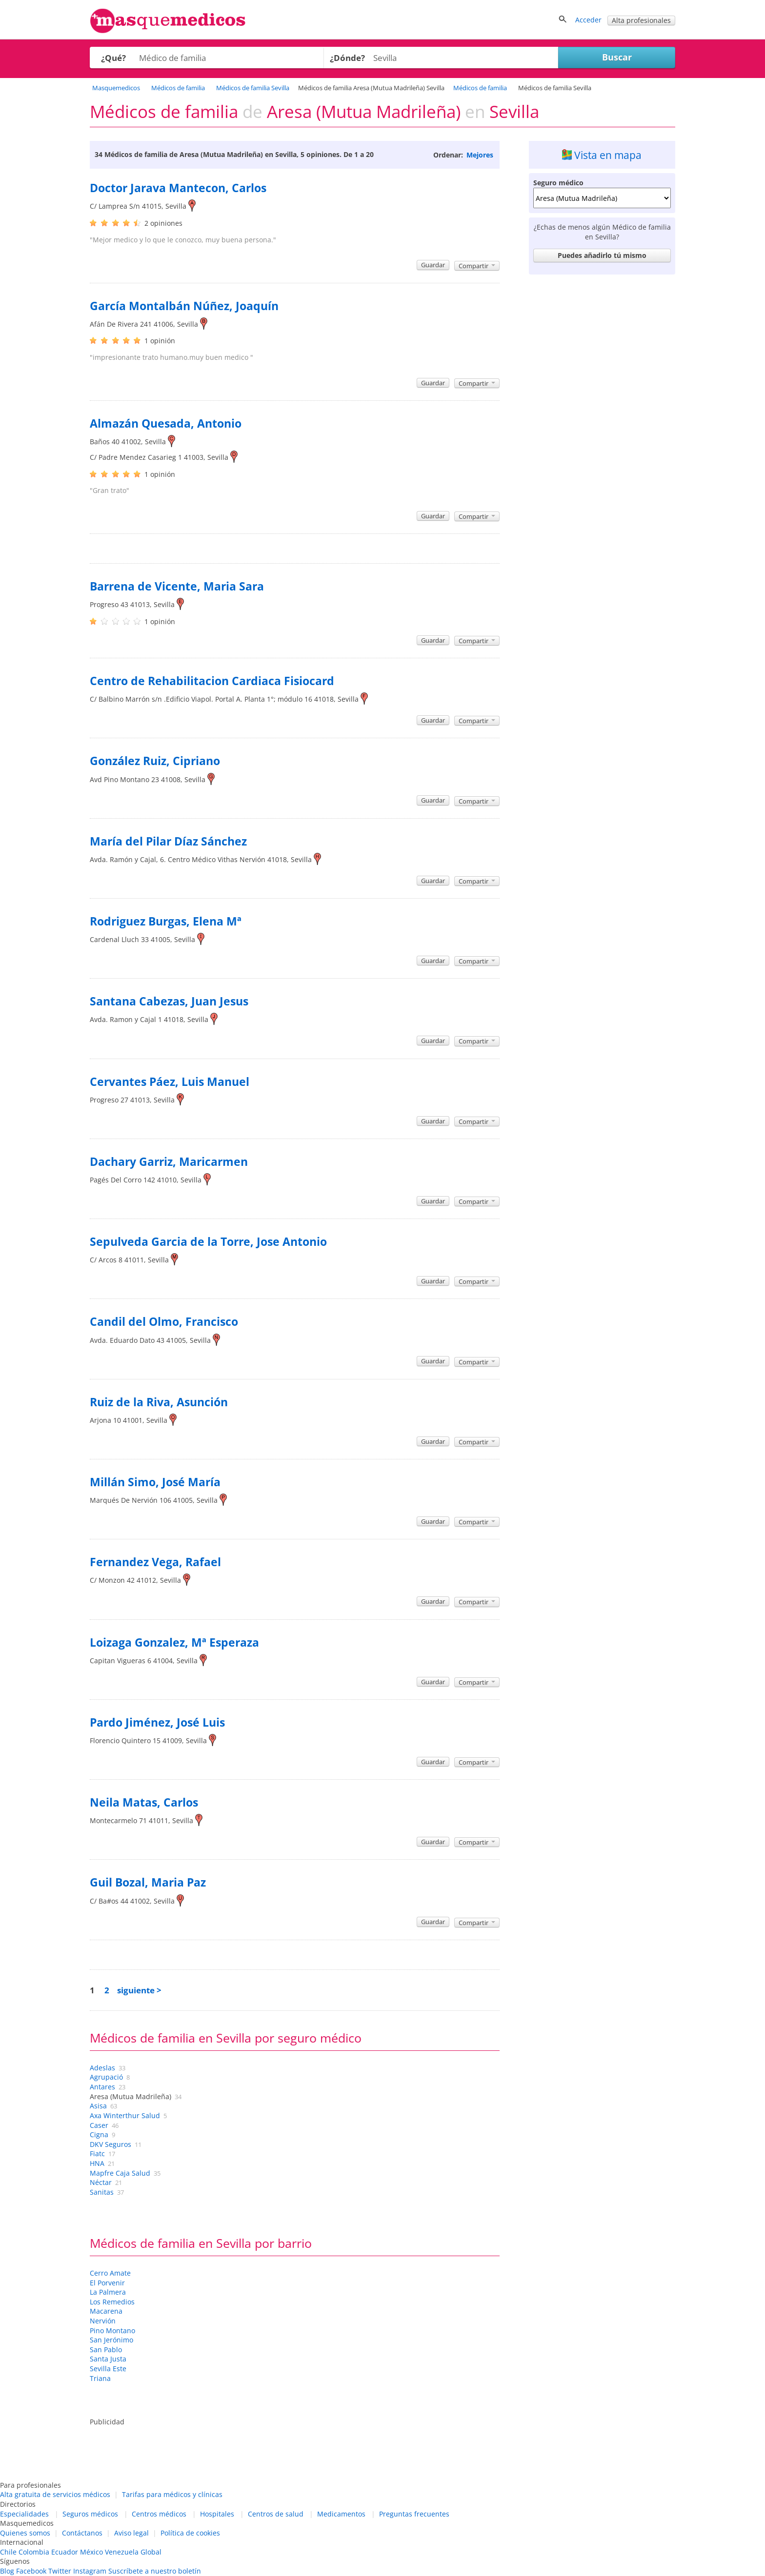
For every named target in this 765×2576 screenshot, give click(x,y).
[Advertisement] (602, 425)
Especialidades (24, 2513)
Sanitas (102, 2192)
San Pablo (106, 2349)
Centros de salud (275, 2513)
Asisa (98, 2105)
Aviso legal (131, 2532)
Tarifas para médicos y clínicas (172, 2494)
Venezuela (122, 2551)
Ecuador (64, 2551)
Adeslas (102, 2067)
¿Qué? (113, 57)
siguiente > (139, 1990)
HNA (97, 2163)
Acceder (588, 19)
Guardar (433, 264)
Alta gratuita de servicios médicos (55, 2494)
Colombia (34, 2551)
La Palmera (108, 2292)
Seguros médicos (90, 2513)
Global (151, 2551)
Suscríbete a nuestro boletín (154, 2571)
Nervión (103, 2320)
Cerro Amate (110, 2273)
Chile (8, 2551)
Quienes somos (25, 2532)
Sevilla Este (108, 2368)
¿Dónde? (347, 57)
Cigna (99, 2134)
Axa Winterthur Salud (125, 2115)
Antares (102, 2086)
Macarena (106, 2311)
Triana (100, 2378)
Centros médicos (159, 2513)
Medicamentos (341, 2513)
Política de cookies (190, 2532)
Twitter (59, 2571)
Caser (99, 2125)
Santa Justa (108, 2358)
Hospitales (217, 2513)
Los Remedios (112, 2301)
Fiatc (97, 2153)
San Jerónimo (111, 2339)
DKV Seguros (110, 2144)
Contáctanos (82, 2532)
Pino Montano (112, 2330)
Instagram (89, 2571)
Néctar (101, 2182)
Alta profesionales (641, 20)
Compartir (477, 265)
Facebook (31, 2571)
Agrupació (106, 2077)
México (91, 2551)
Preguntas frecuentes (414, 2513)
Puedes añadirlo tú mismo (602, 255)
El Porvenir (107, 2282)
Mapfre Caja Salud (120, 2173)
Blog (7, 2571)
